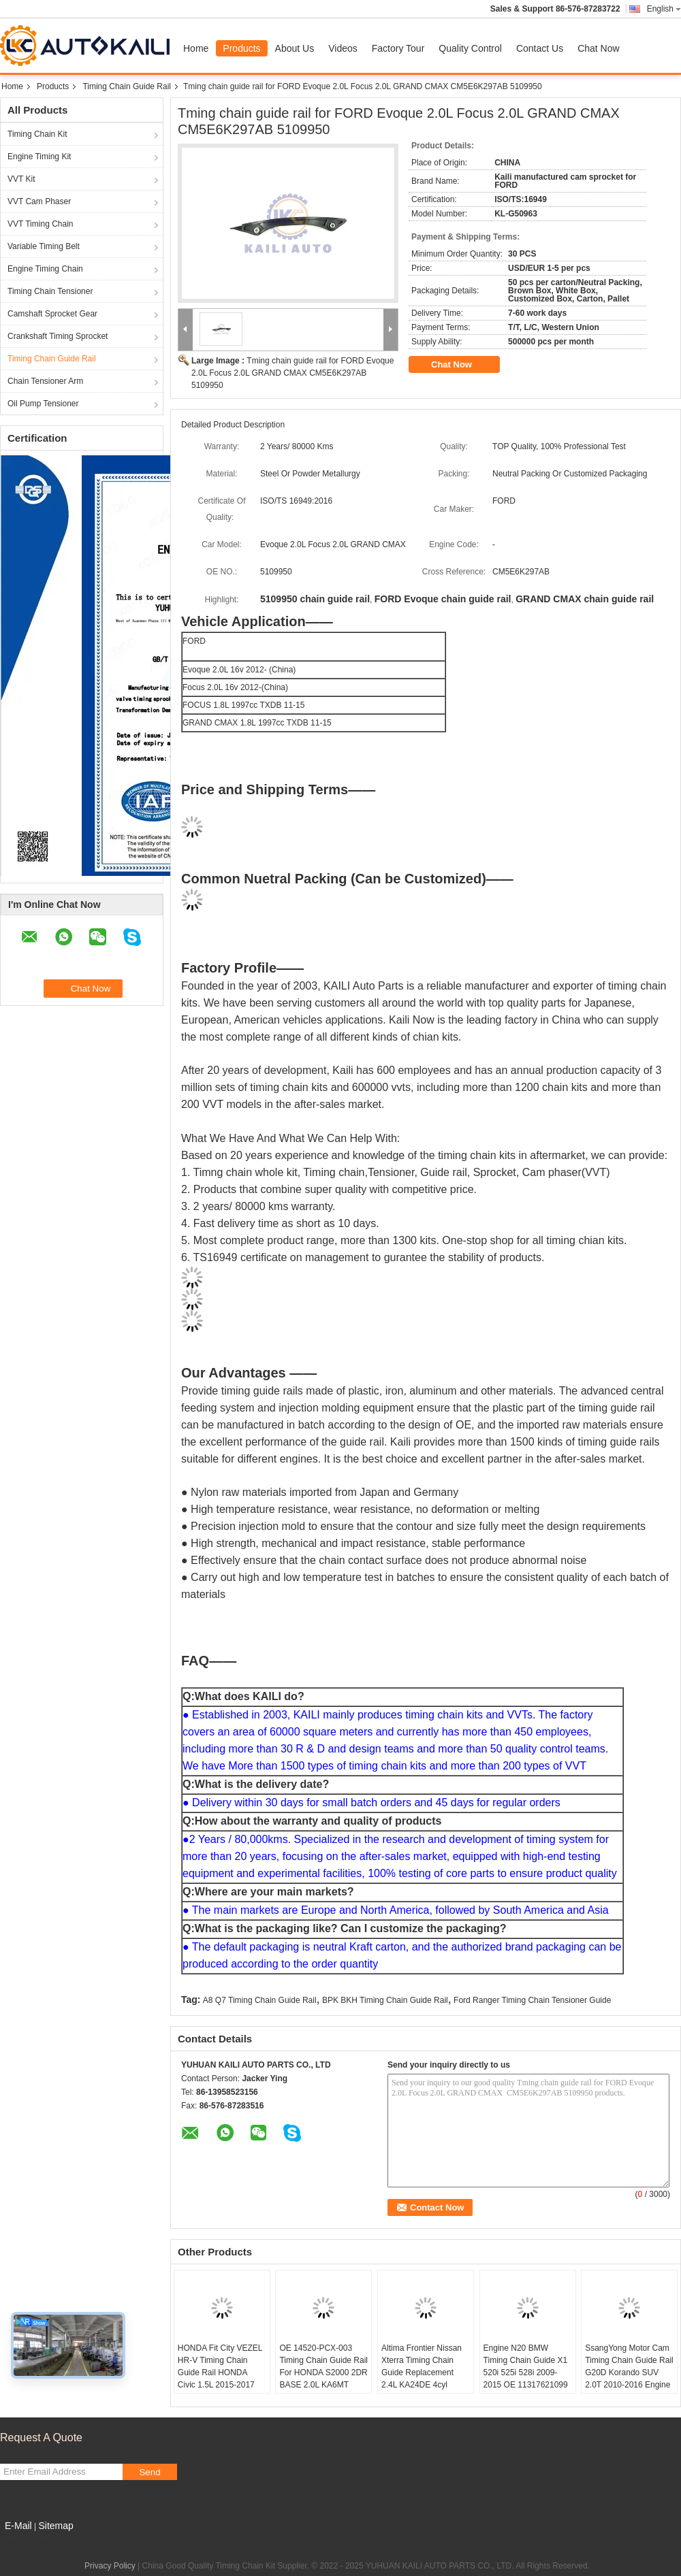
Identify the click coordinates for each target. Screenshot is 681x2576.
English (664, 9)
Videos (343, 48)
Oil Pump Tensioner (43, 403)
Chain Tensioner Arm (45, 381)
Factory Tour (398, 48)
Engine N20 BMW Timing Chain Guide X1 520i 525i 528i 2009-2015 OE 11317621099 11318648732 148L (526, 2372)
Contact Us (539, 48)
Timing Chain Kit (37, 134)
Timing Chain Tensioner (50, 291)
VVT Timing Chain (40, 224)
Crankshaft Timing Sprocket (57, 336)
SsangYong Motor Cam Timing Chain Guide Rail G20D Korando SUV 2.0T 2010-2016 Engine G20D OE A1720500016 (629, 2372)
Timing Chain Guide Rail (126, 86)
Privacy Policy (110, 2566)
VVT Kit (21, 179)
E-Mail (18, 2525)
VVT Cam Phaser (39, 201)
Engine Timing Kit (39, 156)
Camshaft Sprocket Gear (52, 314)
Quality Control (470, 48)
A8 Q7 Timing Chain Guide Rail (260, 2000)
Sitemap (55, 2525)
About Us (295, 48)
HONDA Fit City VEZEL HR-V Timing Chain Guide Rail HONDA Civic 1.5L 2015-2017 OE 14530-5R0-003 (220, 2372)
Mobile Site (24, 2542)
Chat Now (598, 48)
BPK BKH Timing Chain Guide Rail (385, 2000)
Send (149, 2472)
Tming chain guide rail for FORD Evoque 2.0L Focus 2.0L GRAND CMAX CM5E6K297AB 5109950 (292, 373)
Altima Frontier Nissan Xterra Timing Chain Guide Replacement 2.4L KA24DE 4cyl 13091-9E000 (421, 2372)
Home (195, 48)
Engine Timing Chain (45, 269)
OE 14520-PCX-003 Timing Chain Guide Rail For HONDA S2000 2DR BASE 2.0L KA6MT (323, 2366)
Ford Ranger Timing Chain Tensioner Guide (532, 2000)
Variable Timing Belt (43, 246)
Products (241, 48)
